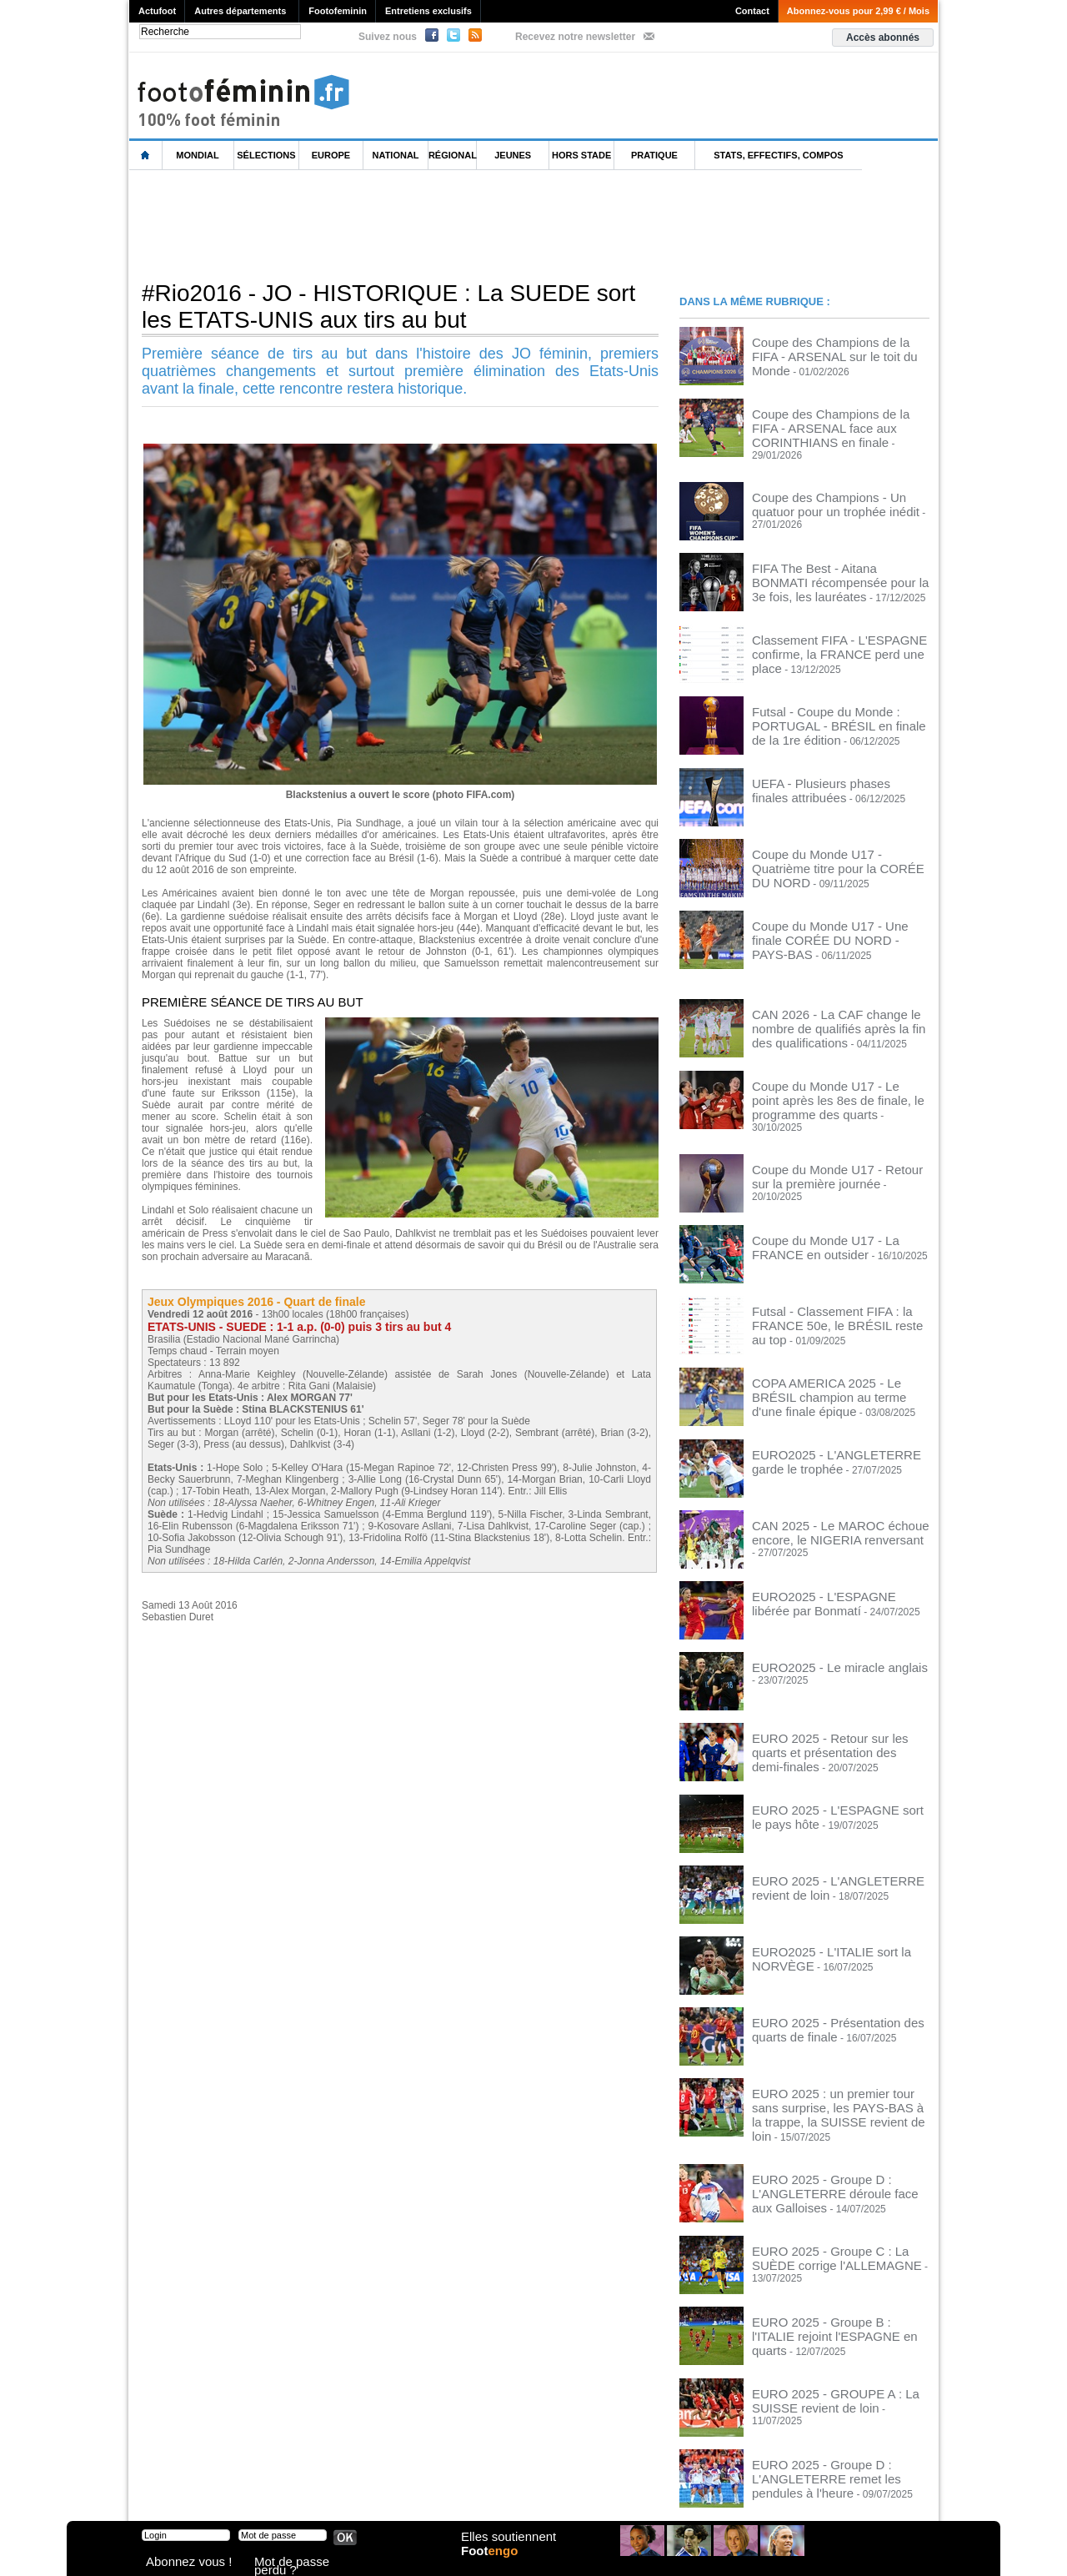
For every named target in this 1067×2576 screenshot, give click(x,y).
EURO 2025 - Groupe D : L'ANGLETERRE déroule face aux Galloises (828, 2141)
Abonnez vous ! (177, 2563)
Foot (495, 2565)
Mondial (197, 155)
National (396, 155)
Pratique (654, 155)
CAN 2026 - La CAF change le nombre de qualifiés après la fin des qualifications (838, 1007)
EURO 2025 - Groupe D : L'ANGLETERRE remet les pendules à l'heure (837, 2425)
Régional (452, 155)
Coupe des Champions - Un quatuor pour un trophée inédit (832, 488)
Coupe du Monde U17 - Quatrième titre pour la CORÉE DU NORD (838, 843)
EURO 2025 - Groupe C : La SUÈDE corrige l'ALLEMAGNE (833, 2206)
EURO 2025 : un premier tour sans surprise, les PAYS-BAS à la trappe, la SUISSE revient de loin (836, 2070)
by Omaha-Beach (640, 2492)
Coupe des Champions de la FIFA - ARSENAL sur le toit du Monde (830, 347)
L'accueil (146, 155)
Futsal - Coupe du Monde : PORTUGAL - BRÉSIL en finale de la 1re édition (840, 701)
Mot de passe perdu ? (298, 2563)
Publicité (565, 2492)
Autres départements (240, 11)
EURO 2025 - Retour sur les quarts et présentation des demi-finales (835, 1710)
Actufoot (157, 11)
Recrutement (502, 2492)
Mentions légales (245, 2492)
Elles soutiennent (505, 2548)
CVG (311, 2492)
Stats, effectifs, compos (778, 155)
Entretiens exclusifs (428, 11)
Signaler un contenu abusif (397, 2492)
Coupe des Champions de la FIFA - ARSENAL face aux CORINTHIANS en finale (838, 423)
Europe (331, 155)
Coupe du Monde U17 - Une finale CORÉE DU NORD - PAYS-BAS (828, 914)
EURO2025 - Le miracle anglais (822, 1634)
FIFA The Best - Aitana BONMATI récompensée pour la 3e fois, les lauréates (825, 565)
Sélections (266, 155)
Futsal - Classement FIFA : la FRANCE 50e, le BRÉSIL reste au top (838, 1285)
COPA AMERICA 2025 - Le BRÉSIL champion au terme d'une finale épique (838, 1356)
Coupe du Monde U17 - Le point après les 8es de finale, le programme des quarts (837, 1078)
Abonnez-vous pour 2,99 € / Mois (858, 11)
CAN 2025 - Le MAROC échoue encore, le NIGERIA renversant (823, 1497)
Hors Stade (581, 155)
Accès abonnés (882, 37)
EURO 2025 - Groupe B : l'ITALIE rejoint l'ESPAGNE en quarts (825, 2277)
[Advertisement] (432, 224)
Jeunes (512, 155)
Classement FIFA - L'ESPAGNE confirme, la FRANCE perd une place (834, 630)
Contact (752, 11)
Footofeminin (337, 11)
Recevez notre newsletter (575, 37)
